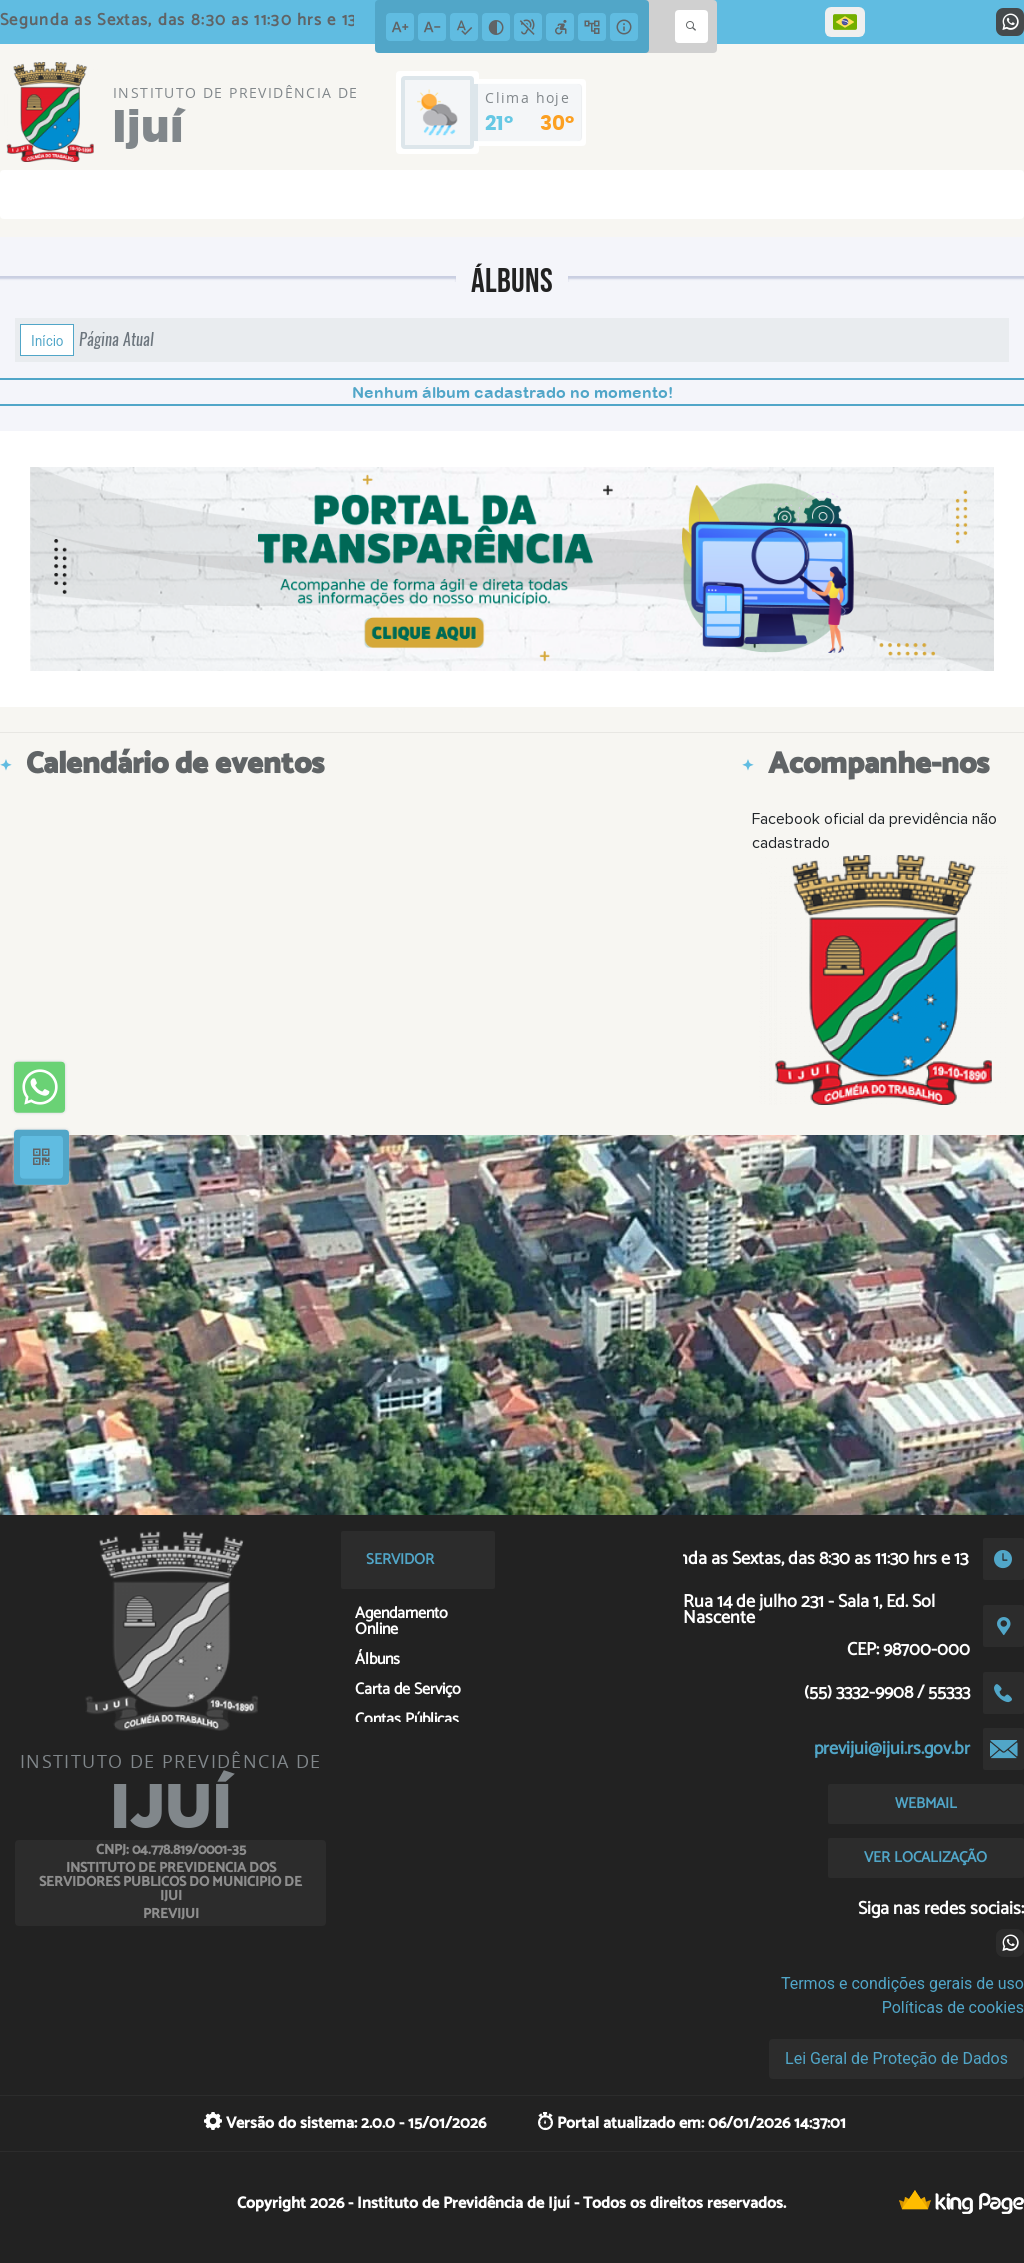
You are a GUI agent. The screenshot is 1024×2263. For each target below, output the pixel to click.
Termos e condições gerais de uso (902, 1983)
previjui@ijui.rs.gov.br (892, 1749)
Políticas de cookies (953, 2007)
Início (47, 340)
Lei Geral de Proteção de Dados (896, 2058)
